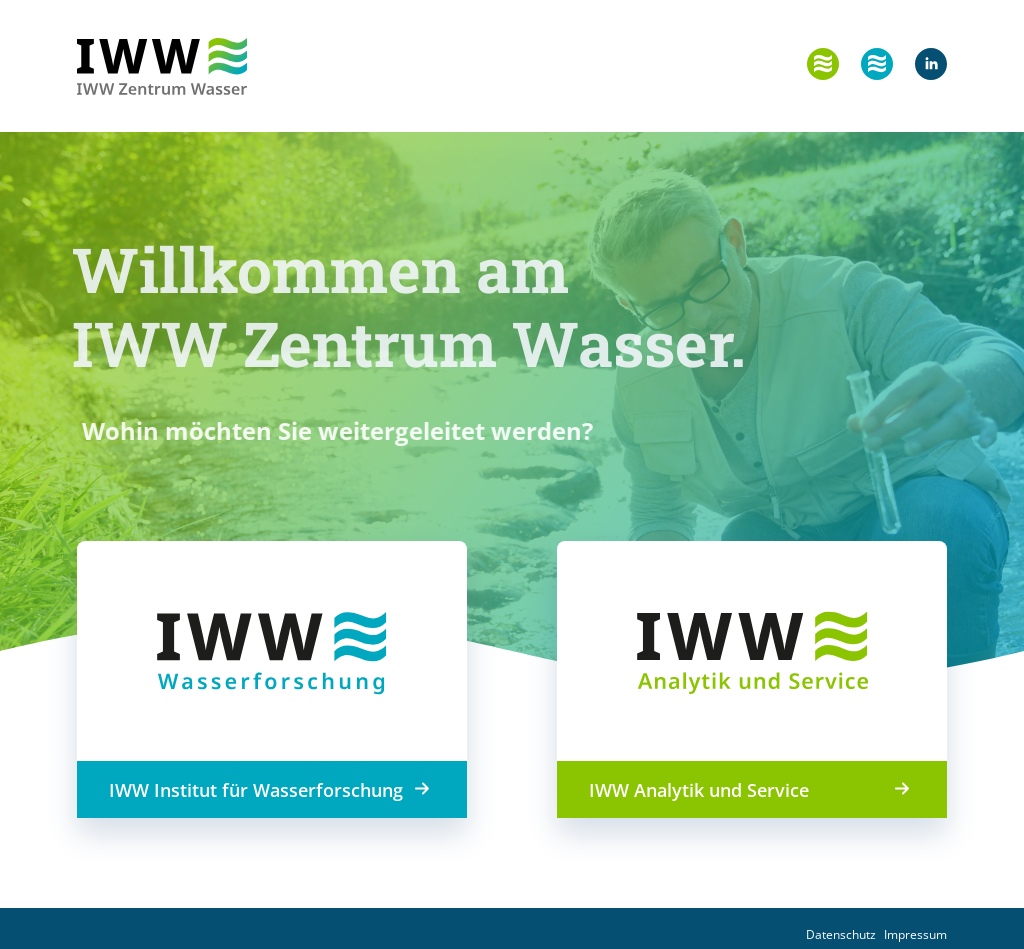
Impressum (915, 934)
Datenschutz (841, 934)
